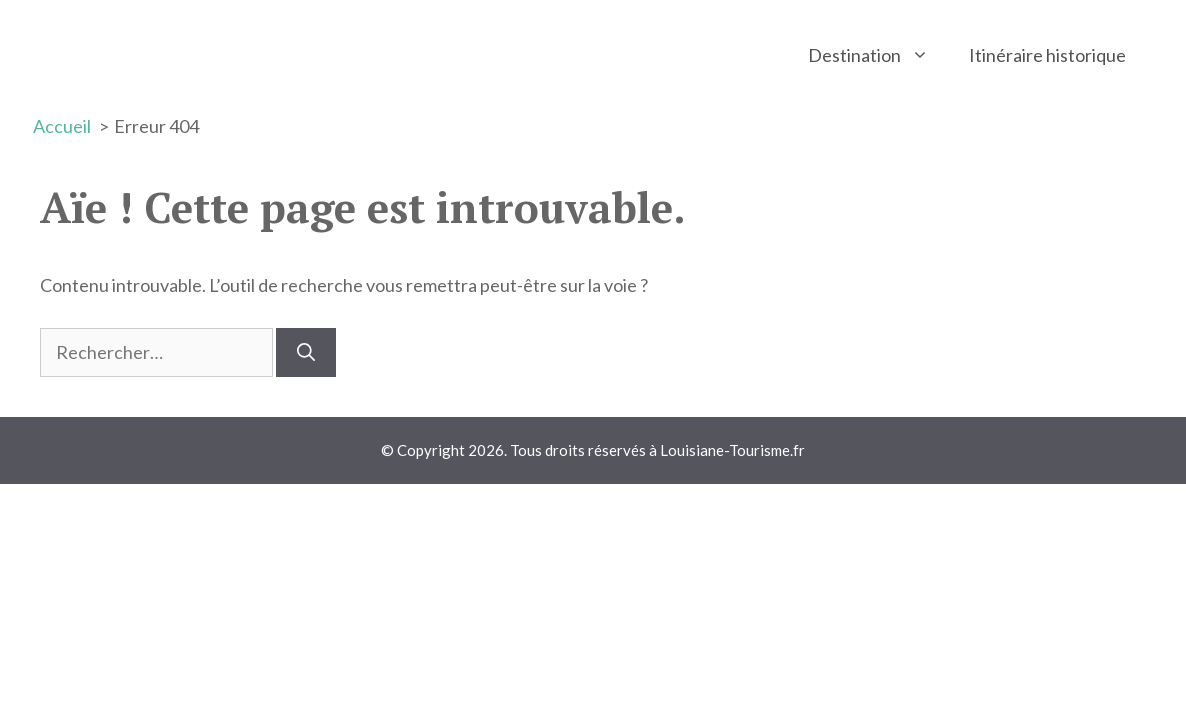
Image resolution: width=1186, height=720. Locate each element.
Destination (878, 55)
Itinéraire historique (1047, 55)
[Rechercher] (306, 352)
